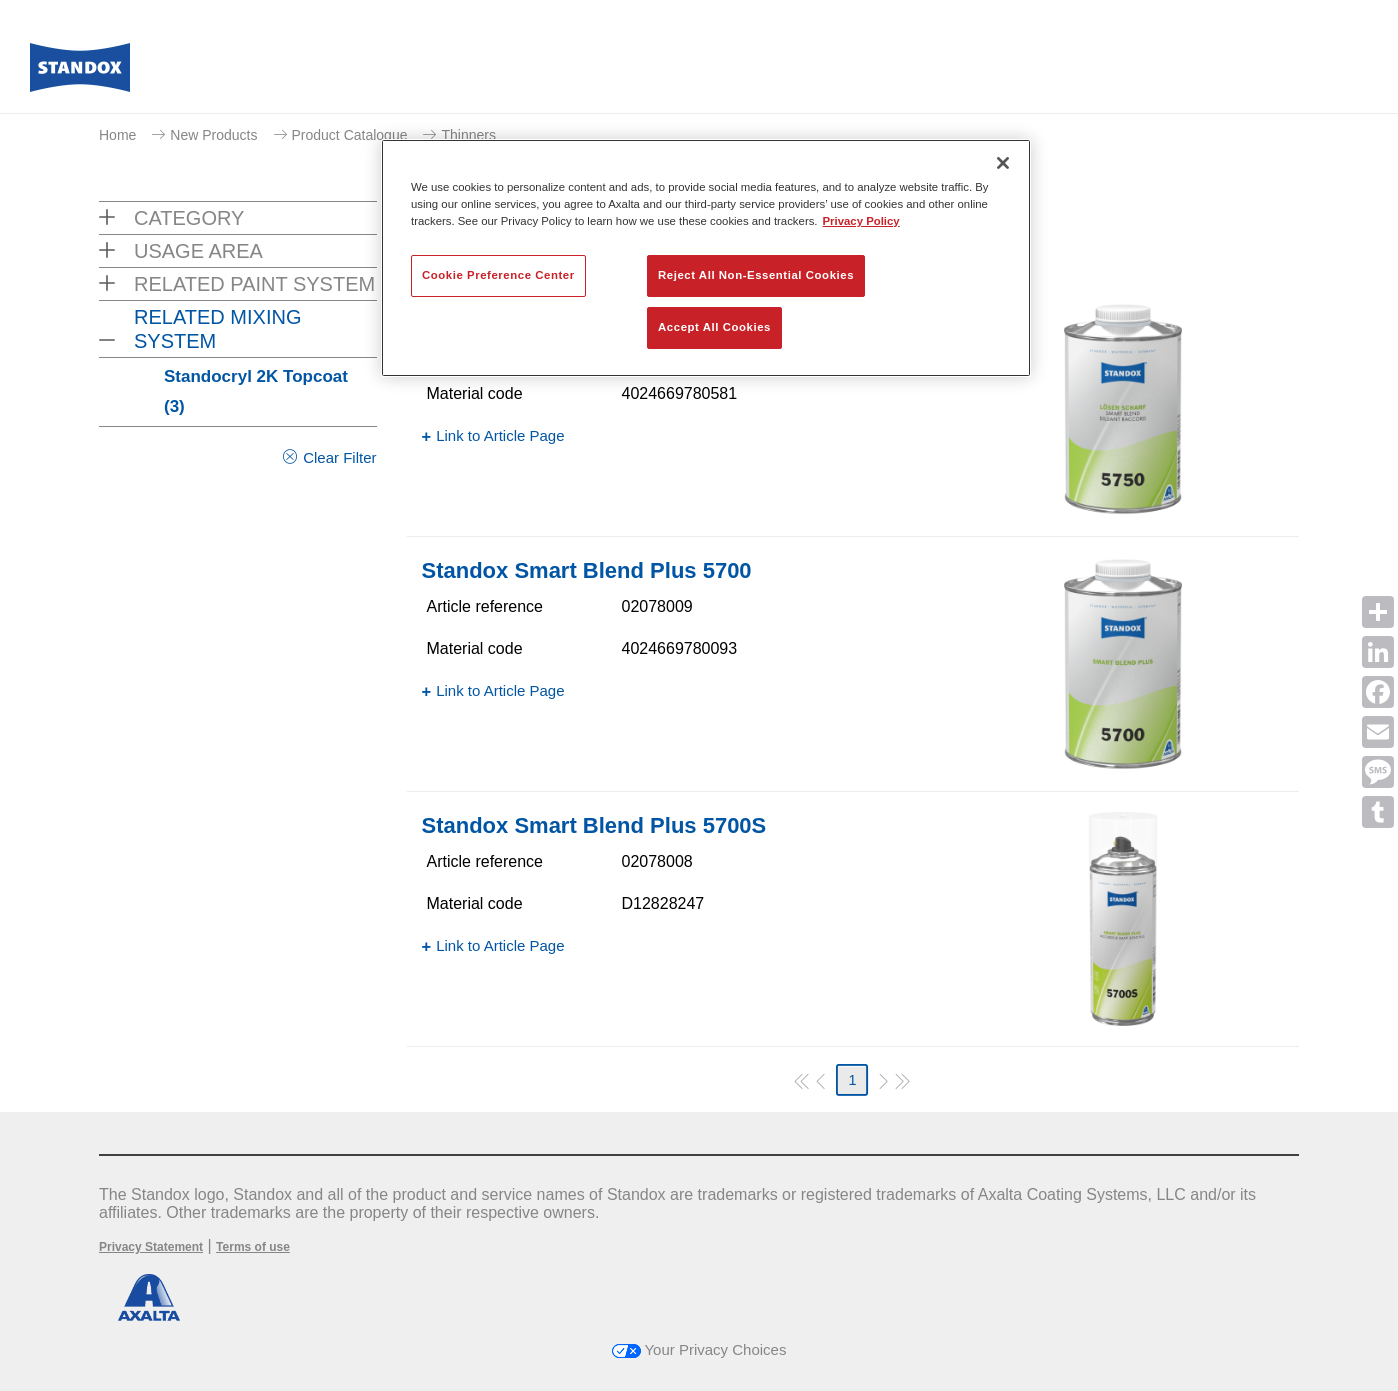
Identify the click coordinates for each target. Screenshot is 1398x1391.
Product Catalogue (350, 135)
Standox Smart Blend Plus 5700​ (587, 570)
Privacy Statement (151, 1247)
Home (117, 135)
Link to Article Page (500, 435)
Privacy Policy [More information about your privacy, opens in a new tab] (861, 221)
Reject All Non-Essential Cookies (756, 275)
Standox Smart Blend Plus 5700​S (594, 825)
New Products (213, 135)
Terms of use (253, 1247)
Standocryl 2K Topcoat (256, 391)
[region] (706, 258)
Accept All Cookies (714, 327)
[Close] (1003, 163)
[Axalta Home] (80, 73)
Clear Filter (339, 457)
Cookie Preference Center (498, 275)
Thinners (468, 135)
